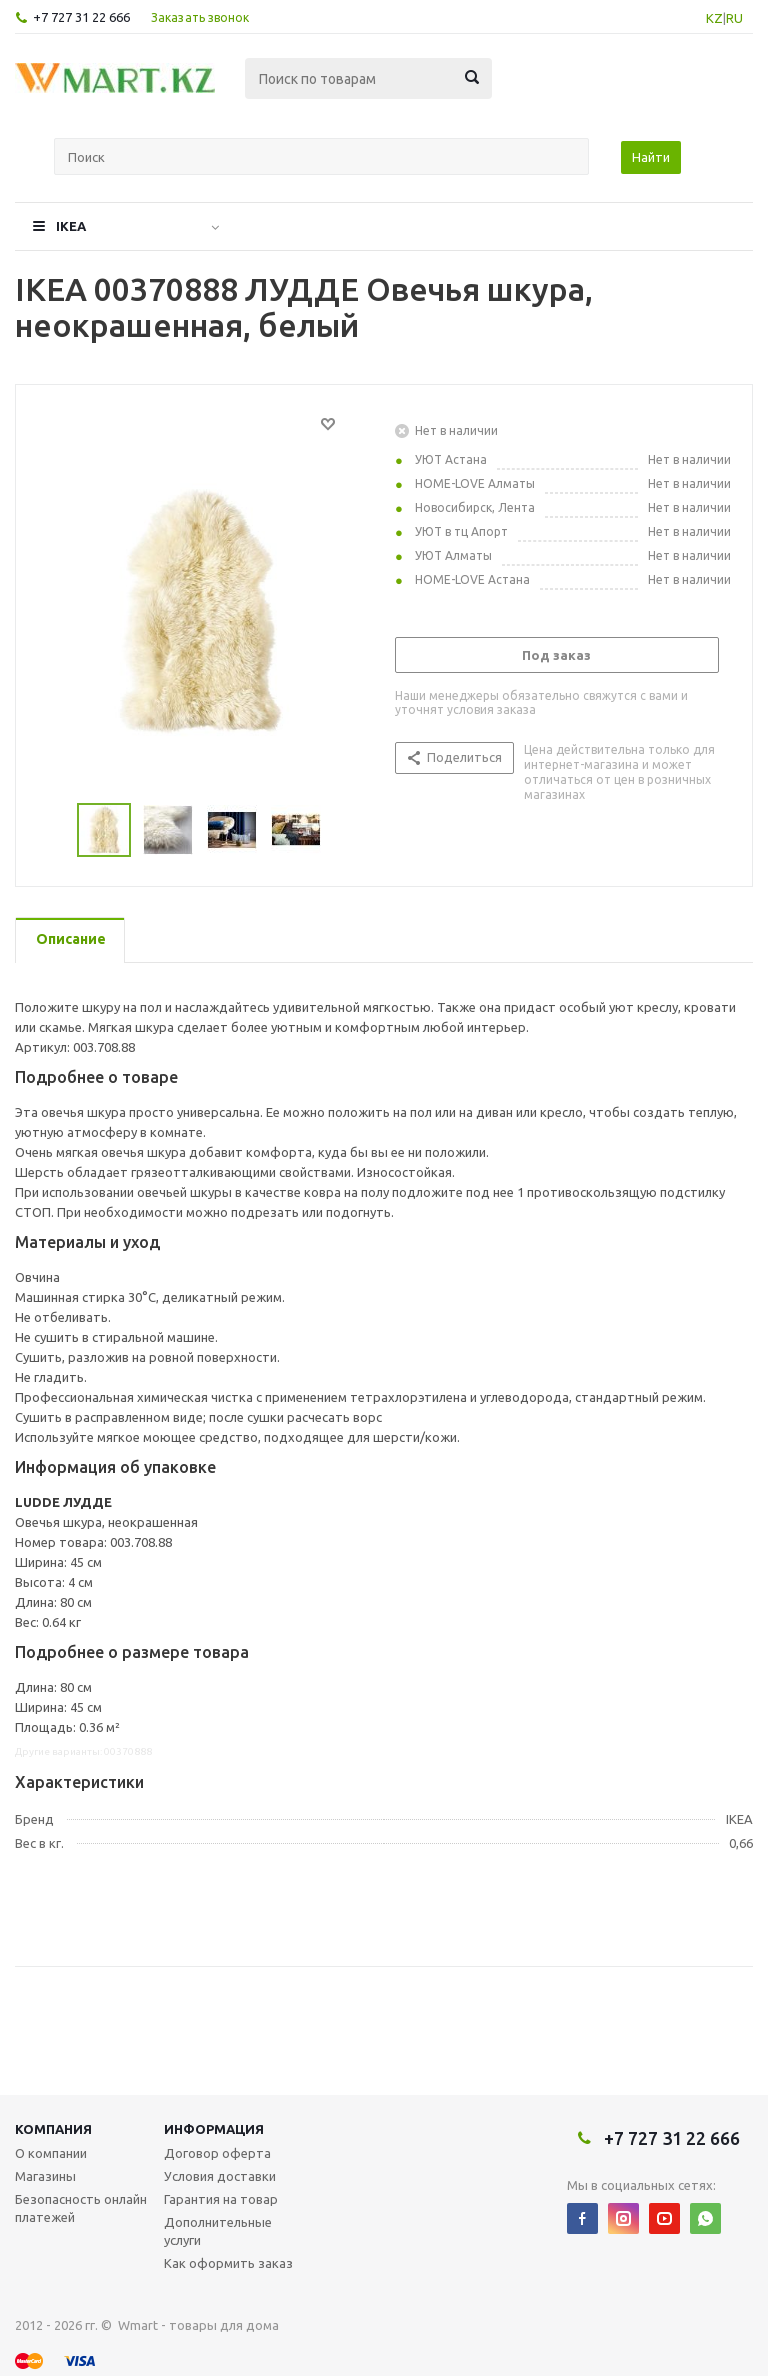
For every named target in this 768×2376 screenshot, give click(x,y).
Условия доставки (220, 2176)
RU (734, 18)
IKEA (71, 226)
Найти (651, 157)
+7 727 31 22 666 (81, 17)
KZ (714, 18)
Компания (53, 2129)
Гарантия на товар (221, 2199)
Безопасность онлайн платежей (81, 2208)
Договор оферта (217, 2153)
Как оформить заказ (228, 2263)
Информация (214, 2129)
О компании (51, 2153)
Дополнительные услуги (218, 2231)
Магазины (45, 2176)
